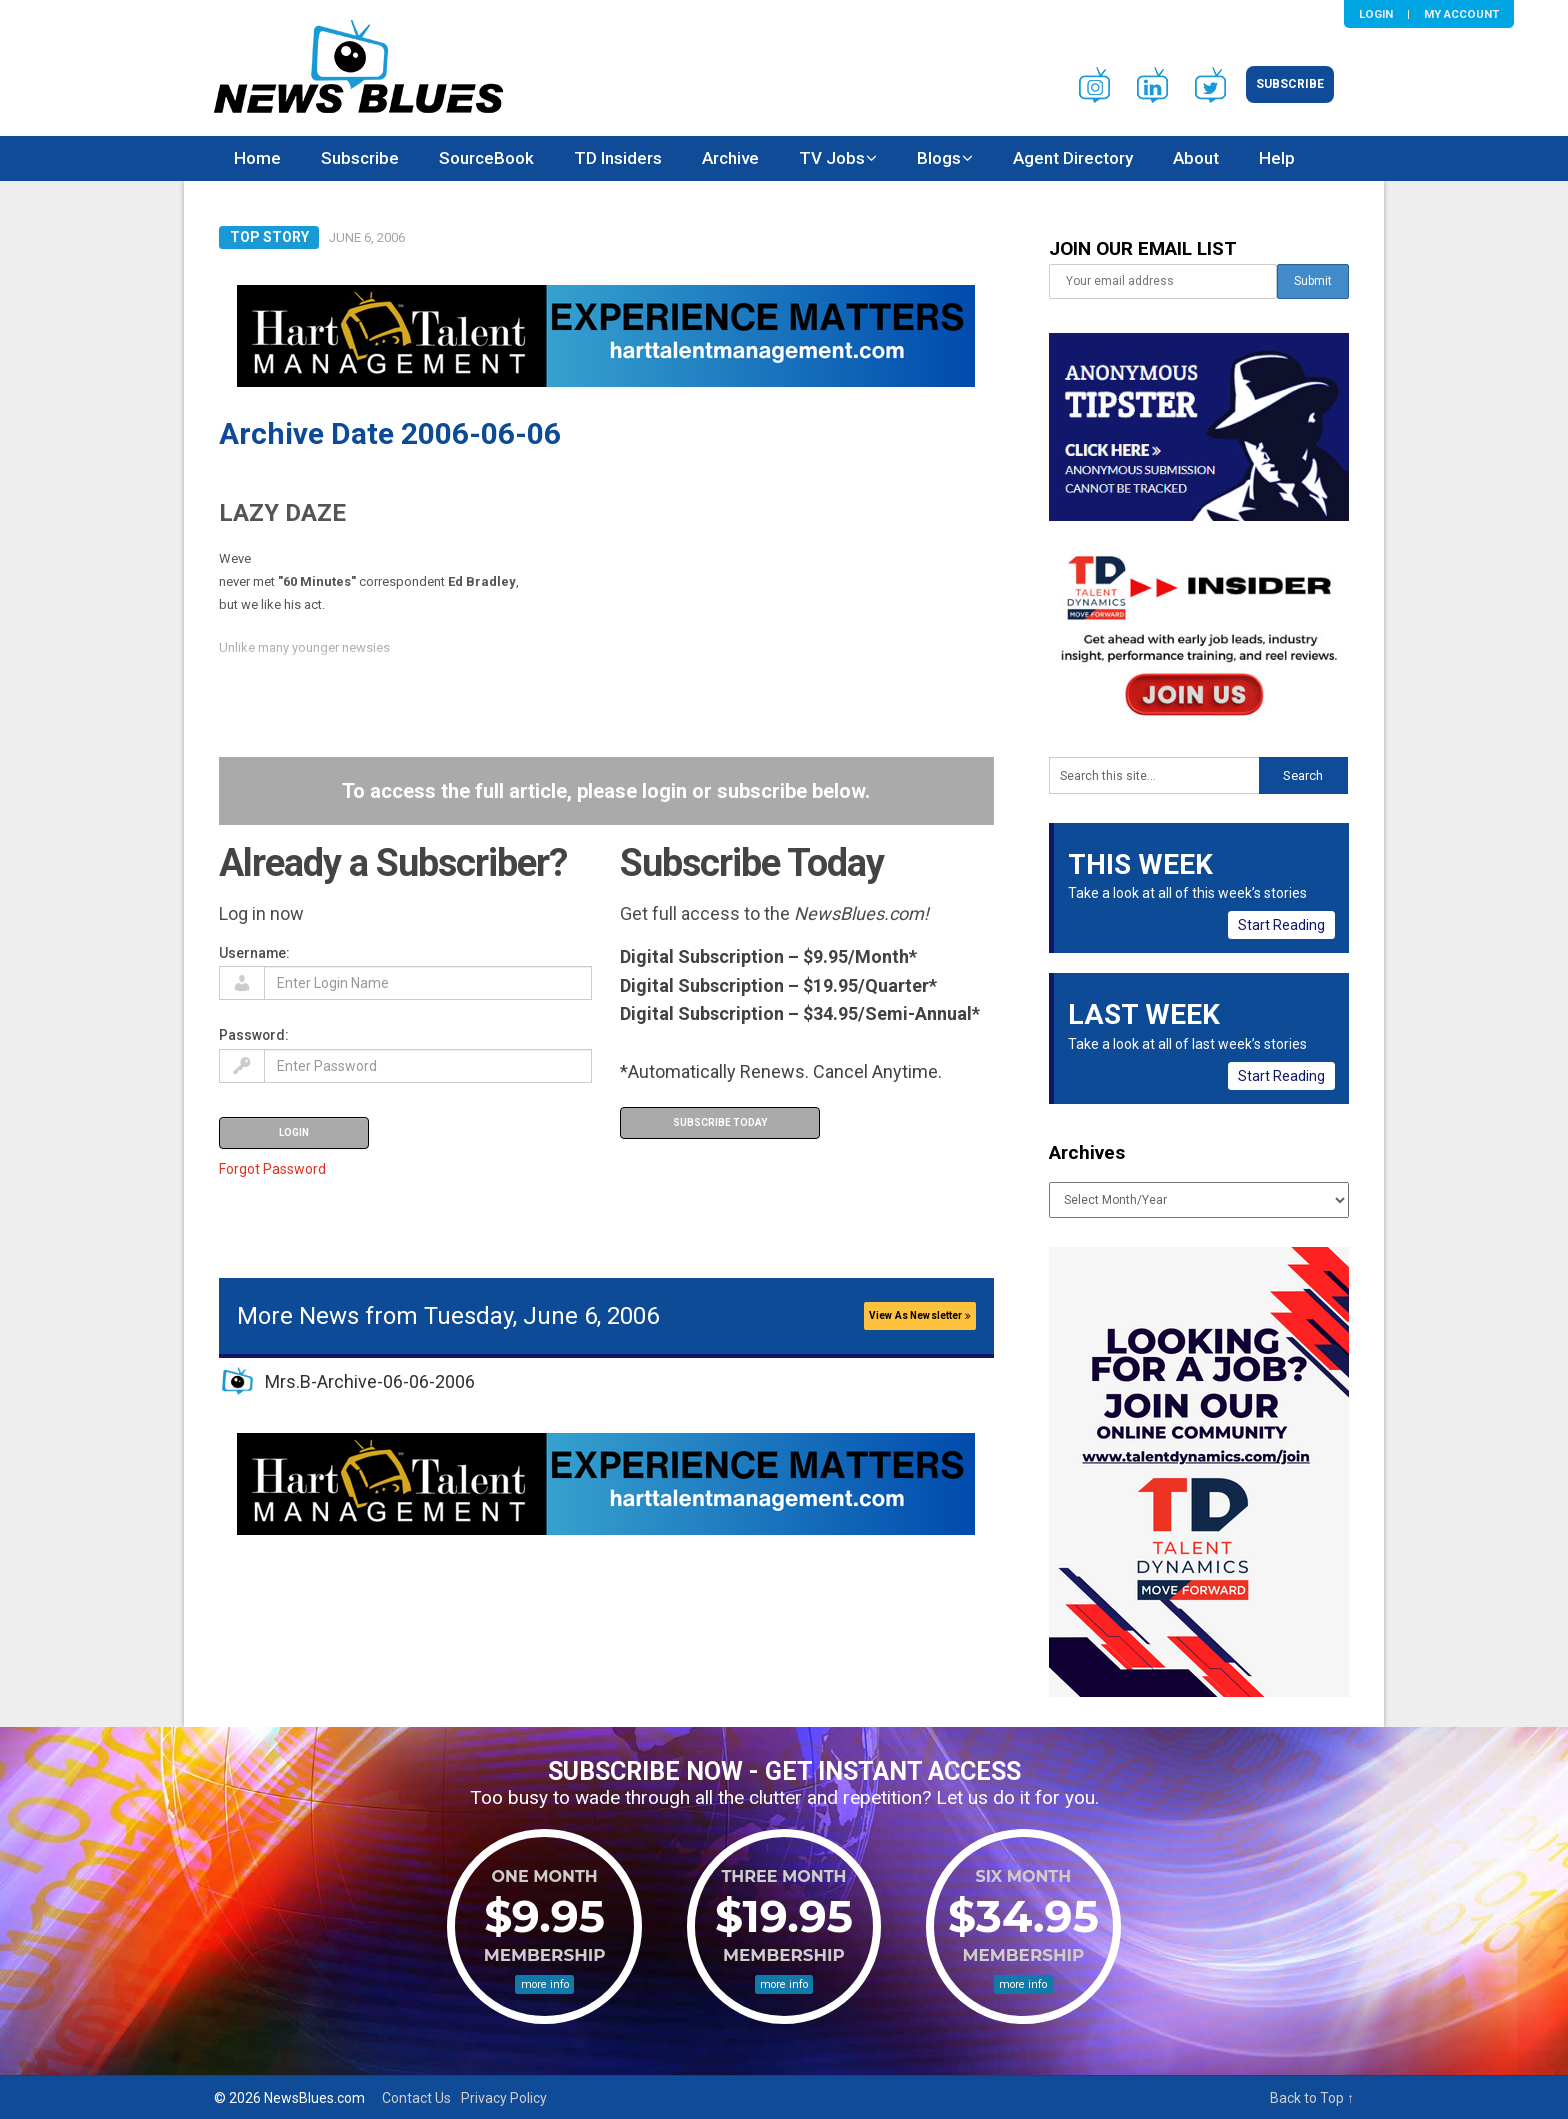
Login (1376, 14)
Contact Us (416, 2098)
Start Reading (1281, 925)
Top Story (269, 237)
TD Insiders (618, 158)
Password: (254, 1035)
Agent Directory (1073, 158)
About (1196, 158)
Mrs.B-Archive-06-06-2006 (370, 1381)
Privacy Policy (504, 2098)
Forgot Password (272, 1169)
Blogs (939, 158)
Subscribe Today (720, 1122)
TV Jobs (832, 158)
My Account (1461, 14)
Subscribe (1290, 84)
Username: (254, 953)
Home (257, 158)
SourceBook (486, 158)
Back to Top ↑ (1312, 2098)
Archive (730, 158)
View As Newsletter (920, 1315)
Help (1277, 158)
